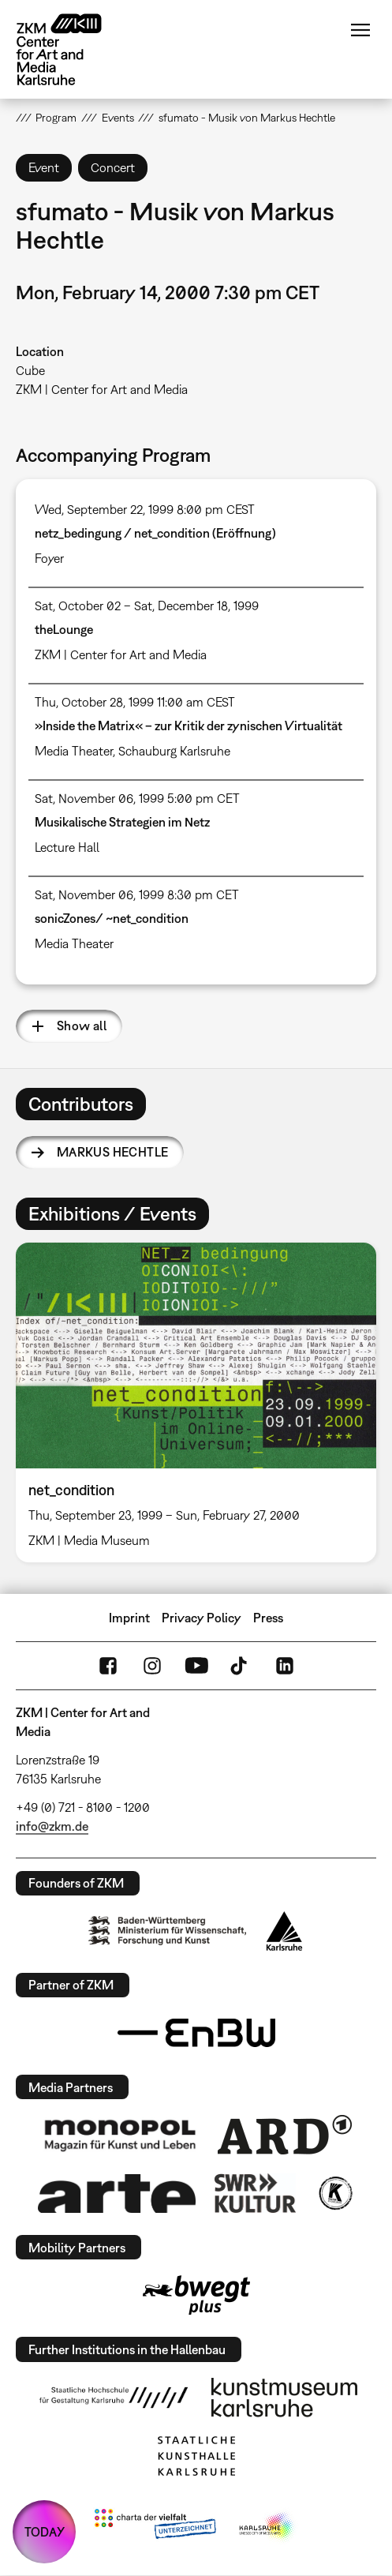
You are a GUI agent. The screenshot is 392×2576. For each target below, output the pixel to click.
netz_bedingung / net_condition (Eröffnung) (155, 533)
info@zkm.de (52, 1826)
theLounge (64, 629)
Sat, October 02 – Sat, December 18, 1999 (147, 605)
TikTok (240, 1665)
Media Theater (74, 751)
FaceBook (108, 1665)
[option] (196, 1402)
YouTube (196, 1665)
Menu (360, 30)
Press (268, 1617)
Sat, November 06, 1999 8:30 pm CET (137, 894)
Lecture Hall (67, 847)
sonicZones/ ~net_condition (112, 918)
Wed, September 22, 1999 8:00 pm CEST (145, 509)
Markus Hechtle (113, 1152)
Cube (30, 370)
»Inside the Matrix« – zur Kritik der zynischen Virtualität (188, 725)
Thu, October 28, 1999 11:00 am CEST (135, 702)
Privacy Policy (201, 1617)
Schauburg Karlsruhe (174, 751)
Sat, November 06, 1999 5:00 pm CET (137, 798)
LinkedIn (285, 1665)
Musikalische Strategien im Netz (122, 822)
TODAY (44, 2532)
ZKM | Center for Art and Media (102, 389)
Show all (81, 1025)
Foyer (49, 558)
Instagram (152, 1665)
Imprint (129, 1617)
